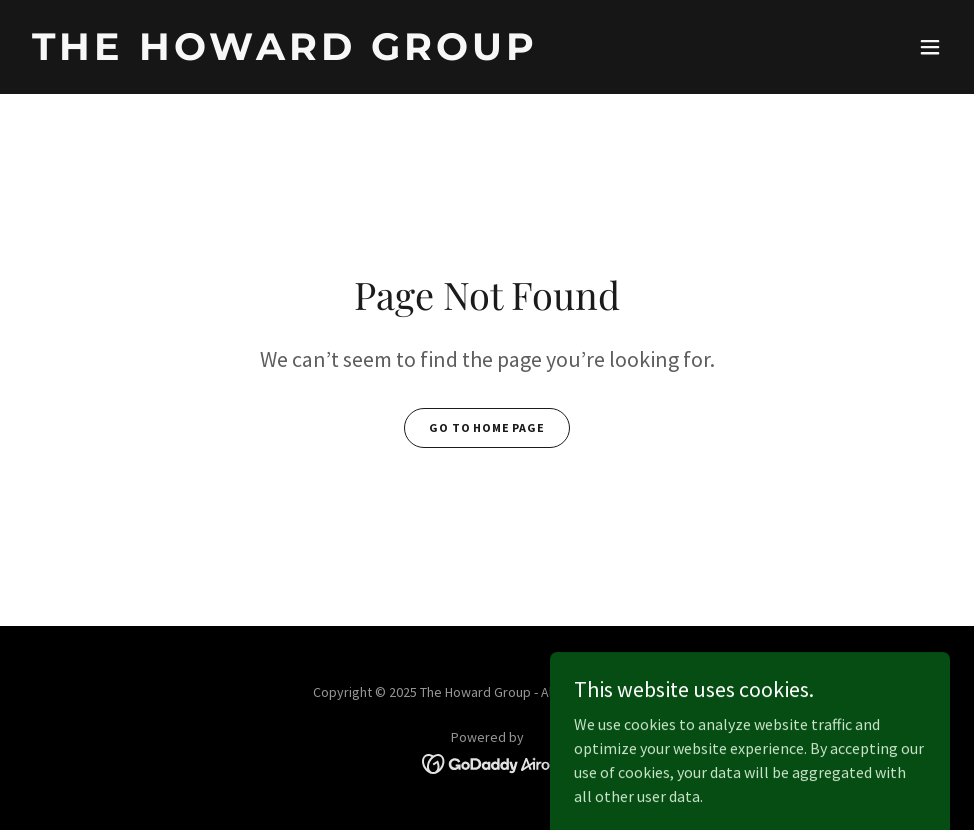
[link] (285, 54)
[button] (930, 47)
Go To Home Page (487, 427)
